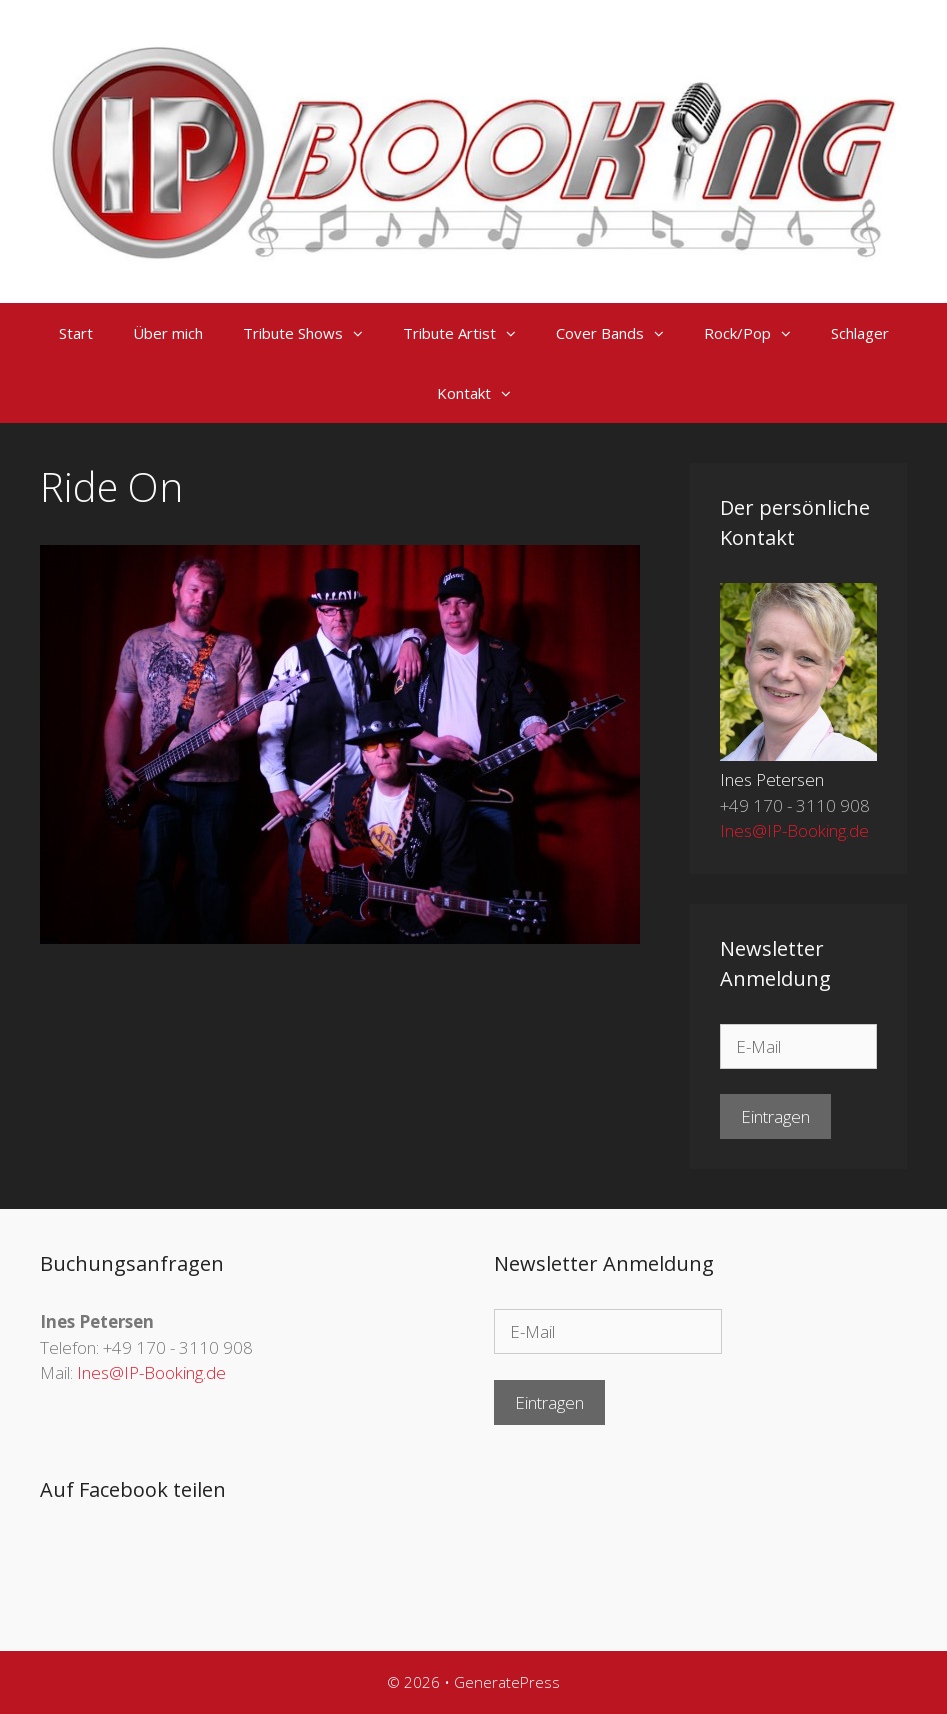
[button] (363, 333)
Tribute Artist (469, 333)
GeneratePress (507, 1682)
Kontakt (484, 393)
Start (76, 333)
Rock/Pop (757, 333)
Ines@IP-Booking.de (794, 830)
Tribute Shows (313, 333)
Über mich (168, 333)
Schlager (860, 333)
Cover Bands (620, 333)
